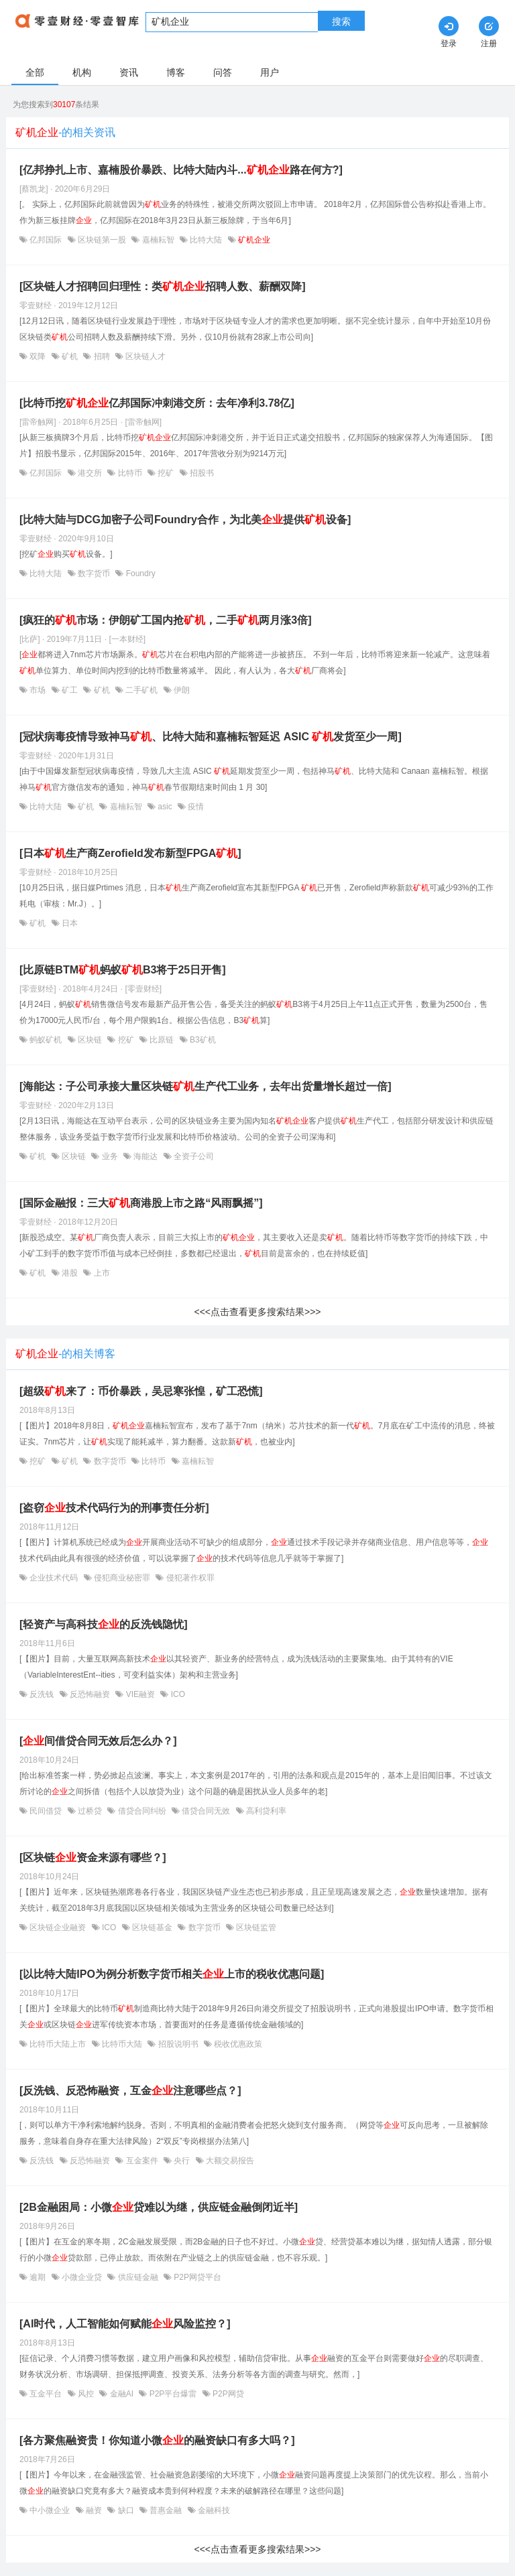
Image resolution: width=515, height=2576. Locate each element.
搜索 (341, 21)
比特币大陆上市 (58, 2044)
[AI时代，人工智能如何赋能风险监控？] (125, 2323)
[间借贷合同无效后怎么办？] (98, 1741)
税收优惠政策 (237, 2044)
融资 (94, 2510)
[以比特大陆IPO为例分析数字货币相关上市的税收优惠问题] (171, 1974)
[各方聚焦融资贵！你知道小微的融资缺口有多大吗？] (157, 2440)
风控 (86, 2393)
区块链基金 (152, 1927)
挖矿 (166, 473)
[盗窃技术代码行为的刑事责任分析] (114, 1507)
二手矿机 (141, 690)
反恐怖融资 (90, 1694)
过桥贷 (90, 1811)
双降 (37, 356)
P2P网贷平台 (196, 2277)
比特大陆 (206, 240)
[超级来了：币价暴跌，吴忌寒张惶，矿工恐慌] (141, 1391)
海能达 (145, 1156)
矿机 (70, 356)
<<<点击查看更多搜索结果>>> (257, 1311)
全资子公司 (193, 1156)
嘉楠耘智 (157, 240)
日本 (69, 923)
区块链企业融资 (58, 1927)
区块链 (90, 1039)
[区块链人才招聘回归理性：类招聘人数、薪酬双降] (162, 286)
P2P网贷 (227, 2393)
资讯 (128, 72)
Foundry (139, 573)
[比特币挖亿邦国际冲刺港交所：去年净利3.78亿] (156, 403)
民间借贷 (45, 1811)
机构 (81, 72)
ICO (176, 1694)
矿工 (70, 690)
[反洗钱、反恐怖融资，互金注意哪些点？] (130, 2090)
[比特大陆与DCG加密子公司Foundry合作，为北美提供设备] (185, 519)
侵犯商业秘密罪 (122, 1577)
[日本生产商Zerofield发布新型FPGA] (130, 853)
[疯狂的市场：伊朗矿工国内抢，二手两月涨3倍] (165, 620)
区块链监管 (255, 1927)
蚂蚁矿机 (45, 1039)
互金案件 (141, 2160)
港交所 (90, 473)
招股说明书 (178, 2044)
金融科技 (213, 2510)
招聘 (101, 356)
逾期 (37, 2277)
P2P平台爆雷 (172, 2393)
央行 (182, 2160)
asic (165, 806)
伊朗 (181, 690)
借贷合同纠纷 (141, 1811)
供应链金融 (137, 2277)
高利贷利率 (265, 1811)
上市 (100, 1273)
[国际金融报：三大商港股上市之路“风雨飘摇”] (141, 1203)
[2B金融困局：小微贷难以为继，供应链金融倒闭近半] (158, 2207)
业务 (109, 1156)
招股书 (201, 473)
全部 (34, 72)
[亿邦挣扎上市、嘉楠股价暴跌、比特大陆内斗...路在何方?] (181, 170)
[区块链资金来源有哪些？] (92, 1857)
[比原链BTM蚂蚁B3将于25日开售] (122, 969)
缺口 (125, 2510)
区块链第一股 (102, 240)
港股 (70, 1273)
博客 (175, 72)
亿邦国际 (45, 240)
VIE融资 (140, 1694)
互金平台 (45, 2393)
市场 (37, 690)
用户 (269, 72)
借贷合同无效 (206, 1811)
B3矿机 (202, 1039)
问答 (222, 72)
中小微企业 (49, 2510)
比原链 (162, 1039)
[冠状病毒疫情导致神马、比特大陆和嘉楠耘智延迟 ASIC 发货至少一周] (210, 736)
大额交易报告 (229, 2160)
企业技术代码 (53, 1577)
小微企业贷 (82, 2277)
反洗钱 (41, 1694)
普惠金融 (166, 2510)
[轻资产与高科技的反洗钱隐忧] (103, 1624)
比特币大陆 (122, 2044)
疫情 (195, 806)
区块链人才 (144, 356)
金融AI (121, 2393)
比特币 (129, 473)
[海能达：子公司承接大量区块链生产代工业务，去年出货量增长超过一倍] (205, 1086)
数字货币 (94, 573)
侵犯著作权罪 (189, 1577)
